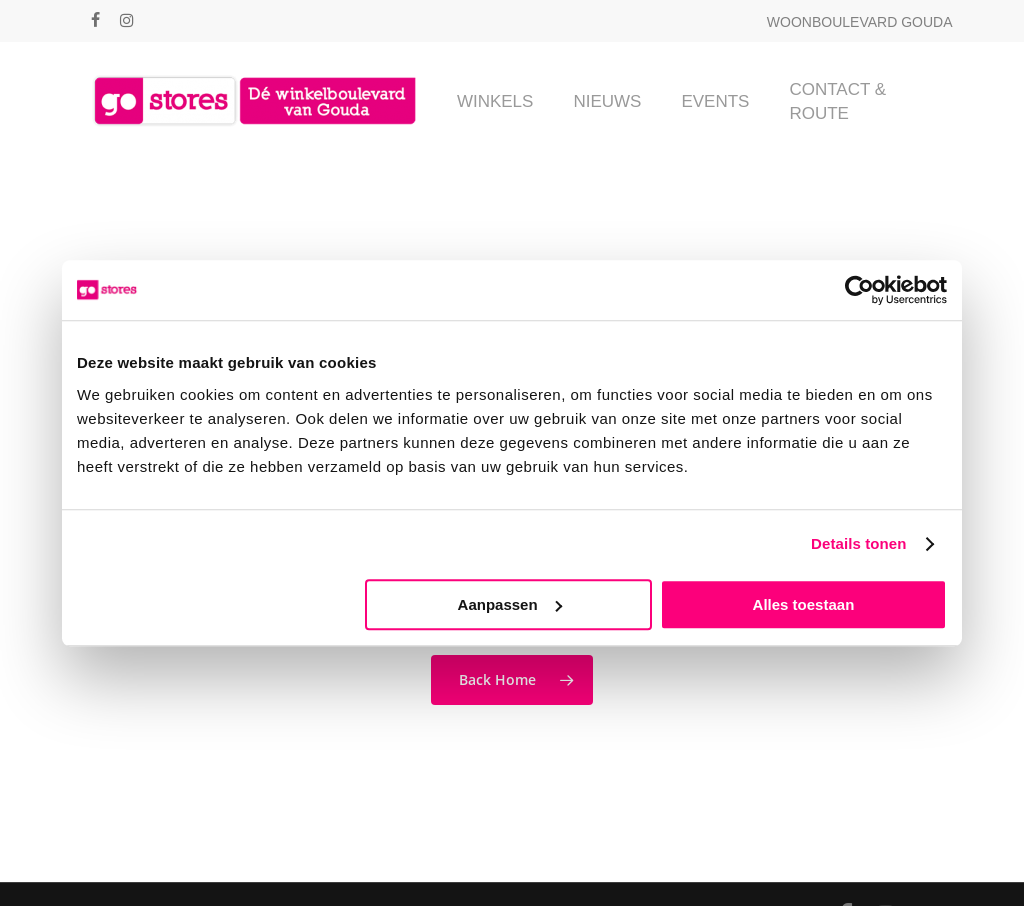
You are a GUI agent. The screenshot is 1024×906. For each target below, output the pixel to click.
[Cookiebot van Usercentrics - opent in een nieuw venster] (859, 290)
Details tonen (858, 543)
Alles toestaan (804, 604)
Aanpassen (510, 604)
